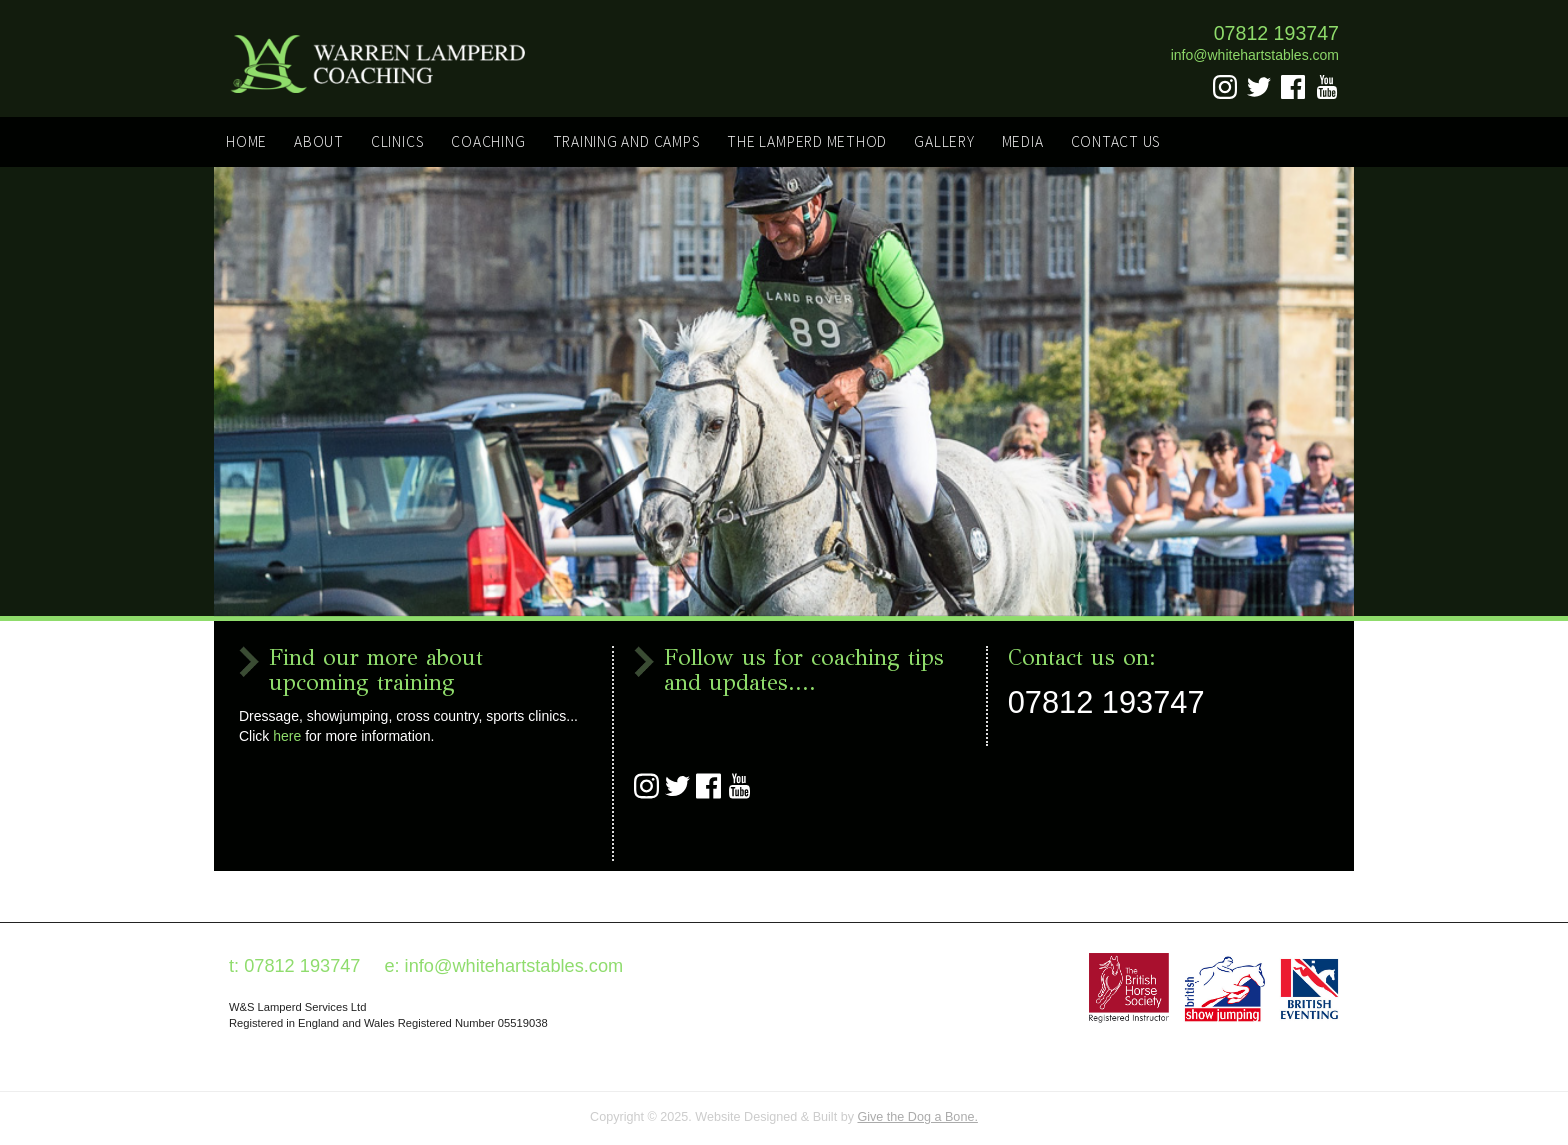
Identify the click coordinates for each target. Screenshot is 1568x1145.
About (319, 141)
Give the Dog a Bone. (917, 1117)
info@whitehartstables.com (1255, 55)
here (287, 736)
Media (1023, 141)
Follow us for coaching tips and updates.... (804, 670)
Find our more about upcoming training (376, 670)
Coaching (488, 141)
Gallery (944, 141)
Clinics (397, 141)
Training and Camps (627, 141)
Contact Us (1116, 141)
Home (246, 141)
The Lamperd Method (807, 141)
